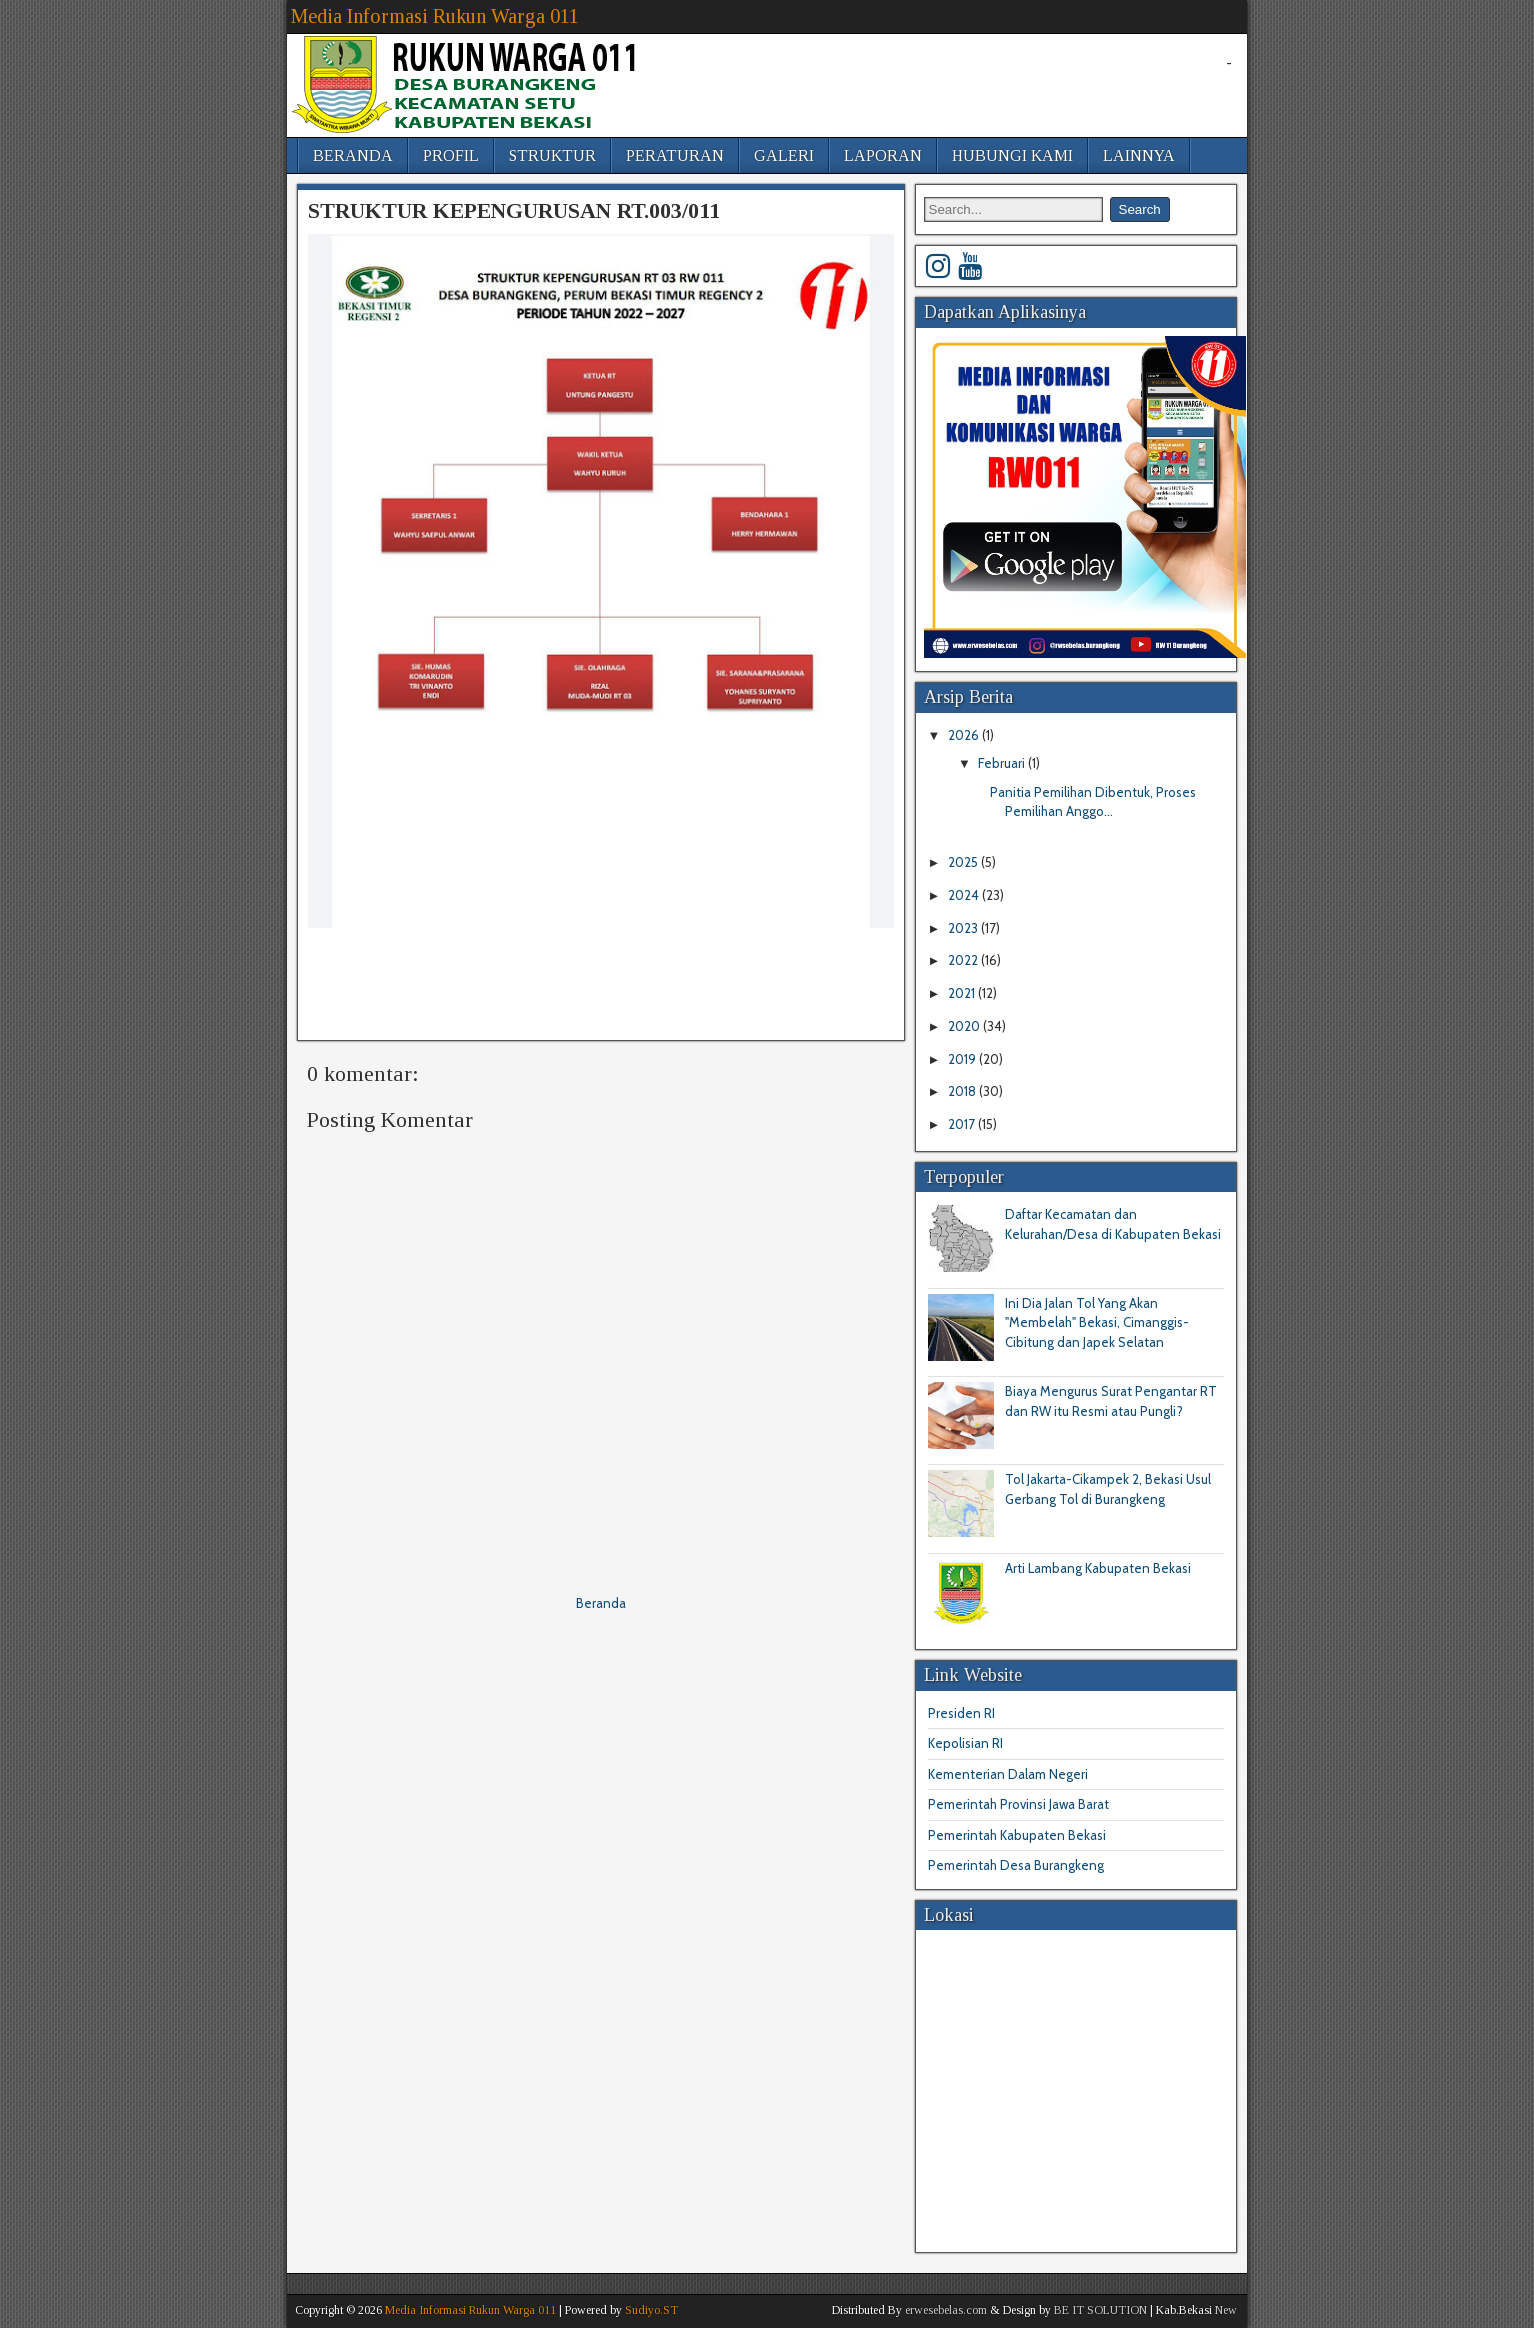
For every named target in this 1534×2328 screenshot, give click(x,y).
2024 (965, 895)
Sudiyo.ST (651, 2310)
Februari (1003, 763)
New (1226, 2310)
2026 (965, 735)
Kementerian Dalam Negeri (1008, 1774)
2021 (963, 993)
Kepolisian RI (965, 1743)
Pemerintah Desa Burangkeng (1016, 1865)
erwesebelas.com (946, 2310)
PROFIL (451, 155)
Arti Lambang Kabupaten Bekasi (1098, 1568)
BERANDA (353, 155)
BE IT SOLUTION (1100, 2310)
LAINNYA (1139, 155)
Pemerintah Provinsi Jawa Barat (1018, 1804)
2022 (964, 960)
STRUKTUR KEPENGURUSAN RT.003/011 (514, 210)
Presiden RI (961, 1713)
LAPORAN (883, 155)
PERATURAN (675, 155)
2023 (964, 928)
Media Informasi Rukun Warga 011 (435, 16)
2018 (963, 1091)
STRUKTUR (552, 155)
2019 (963, 1059)
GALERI (784, 155)
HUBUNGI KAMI (1012, 155)
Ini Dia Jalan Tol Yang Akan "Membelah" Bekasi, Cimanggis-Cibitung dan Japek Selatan (1097, 1322)
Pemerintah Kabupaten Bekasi (1017, 1835)
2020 (965, 1026)
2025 (964, 862)
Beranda (601, 1603)
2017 (963, 1124)
